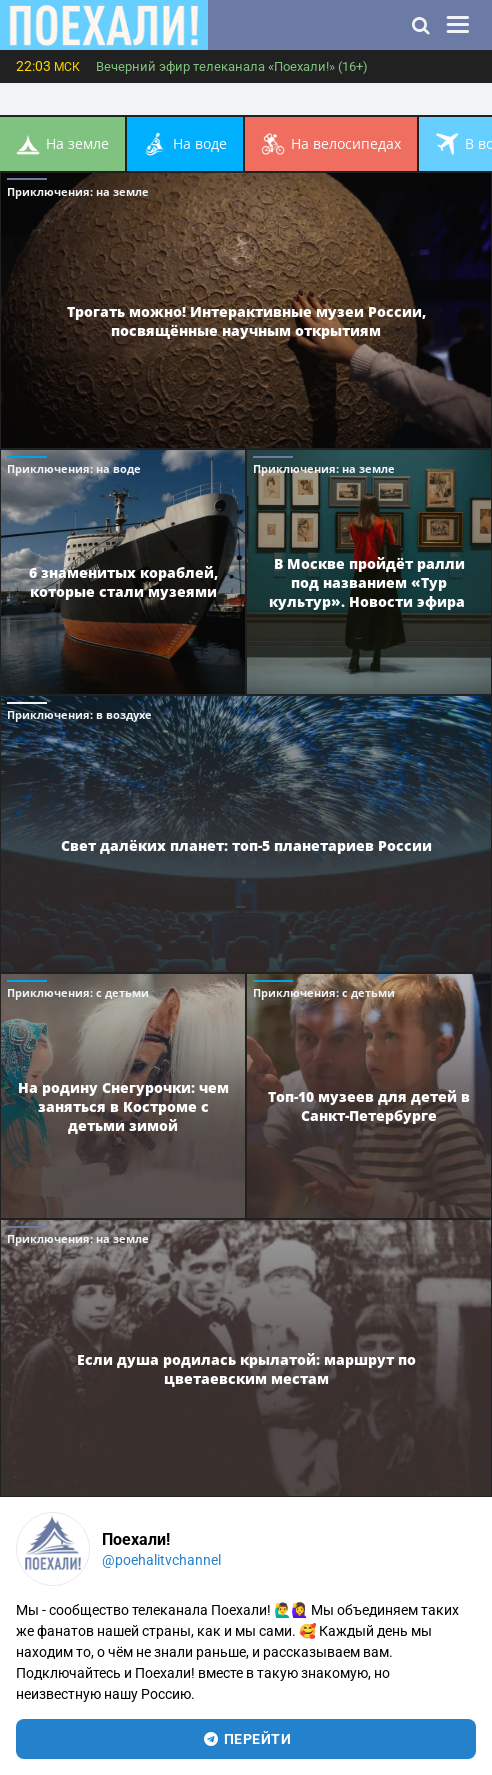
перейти (246, 1739)
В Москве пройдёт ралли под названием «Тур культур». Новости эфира (369, 582)
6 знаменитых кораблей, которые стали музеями (123, 582)
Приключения (78, 191)
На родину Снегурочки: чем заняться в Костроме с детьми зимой (123, 1105)
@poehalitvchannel (161, 1560)
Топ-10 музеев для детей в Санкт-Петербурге (369, 1106)
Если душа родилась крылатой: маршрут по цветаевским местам (246, 1369)
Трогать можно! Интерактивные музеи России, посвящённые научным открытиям (246, 321)
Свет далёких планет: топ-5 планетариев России (246, 845)
